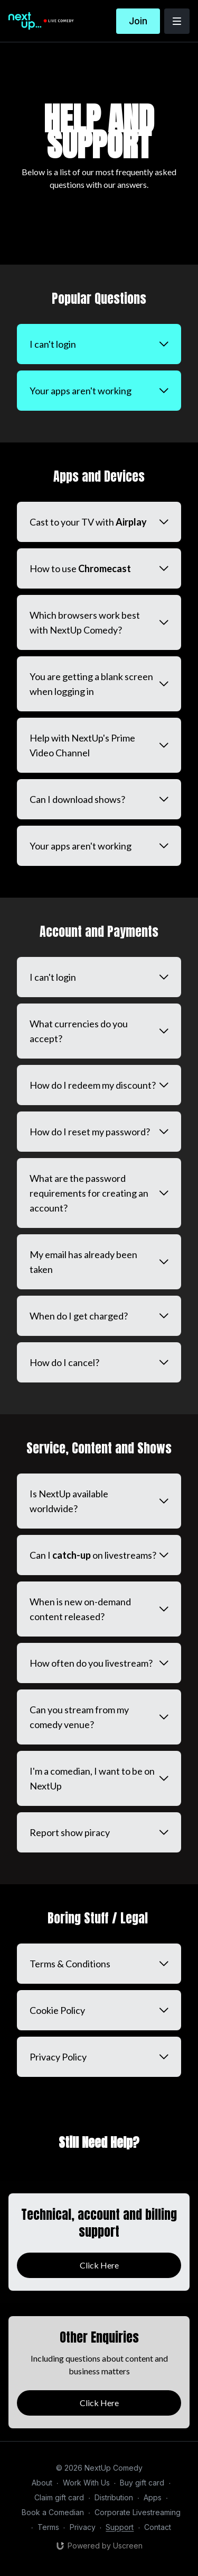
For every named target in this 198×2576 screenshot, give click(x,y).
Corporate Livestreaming (138, 2512)
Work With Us (86, 2482)
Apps (153, 2497)
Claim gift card (59, 2497)
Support (120, 2527)
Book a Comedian (53, 2512)
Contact (157, 2527)
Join (138, 20)
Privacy (83, 2527)
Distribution (114, 2497)
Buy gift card (142, 2482)
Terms (48, 2527)
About (42, 2482)
